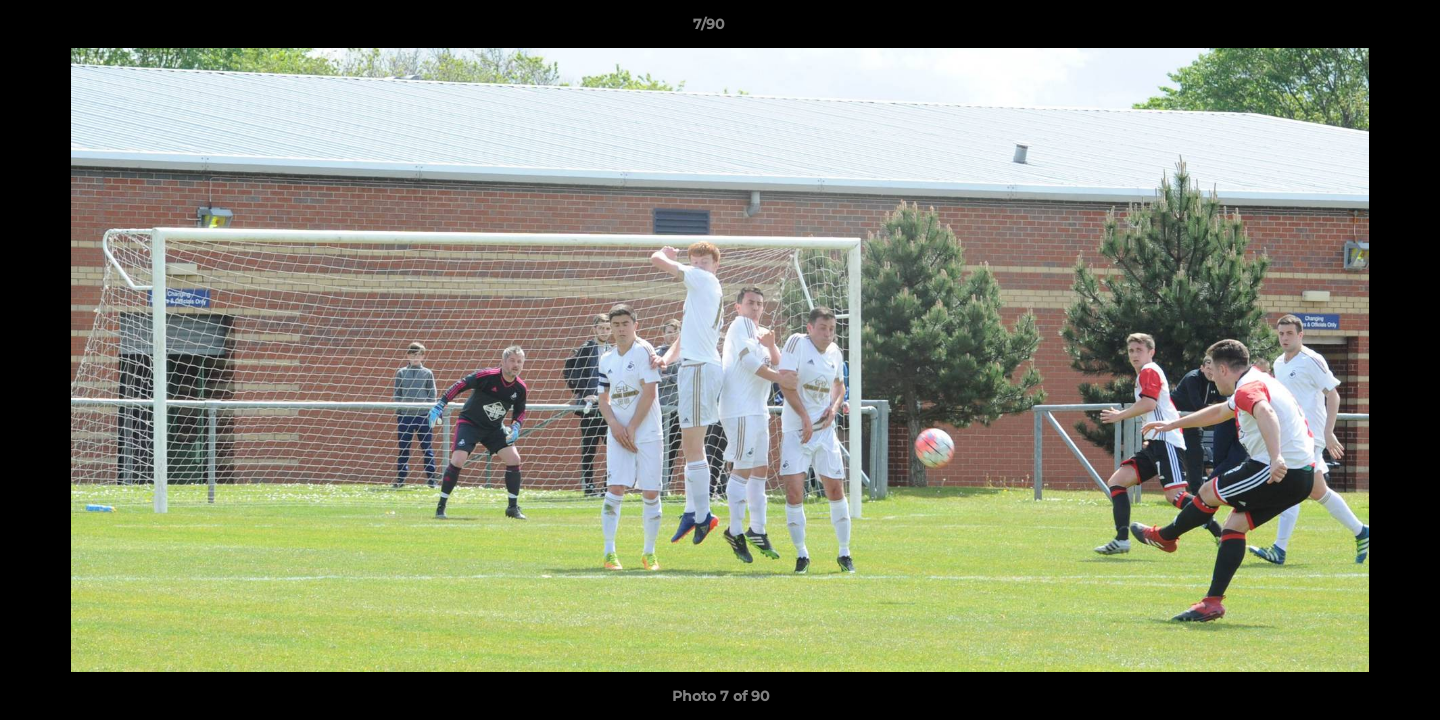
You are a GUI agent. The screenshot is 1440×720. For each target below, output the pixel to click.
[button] (1356, 29)
